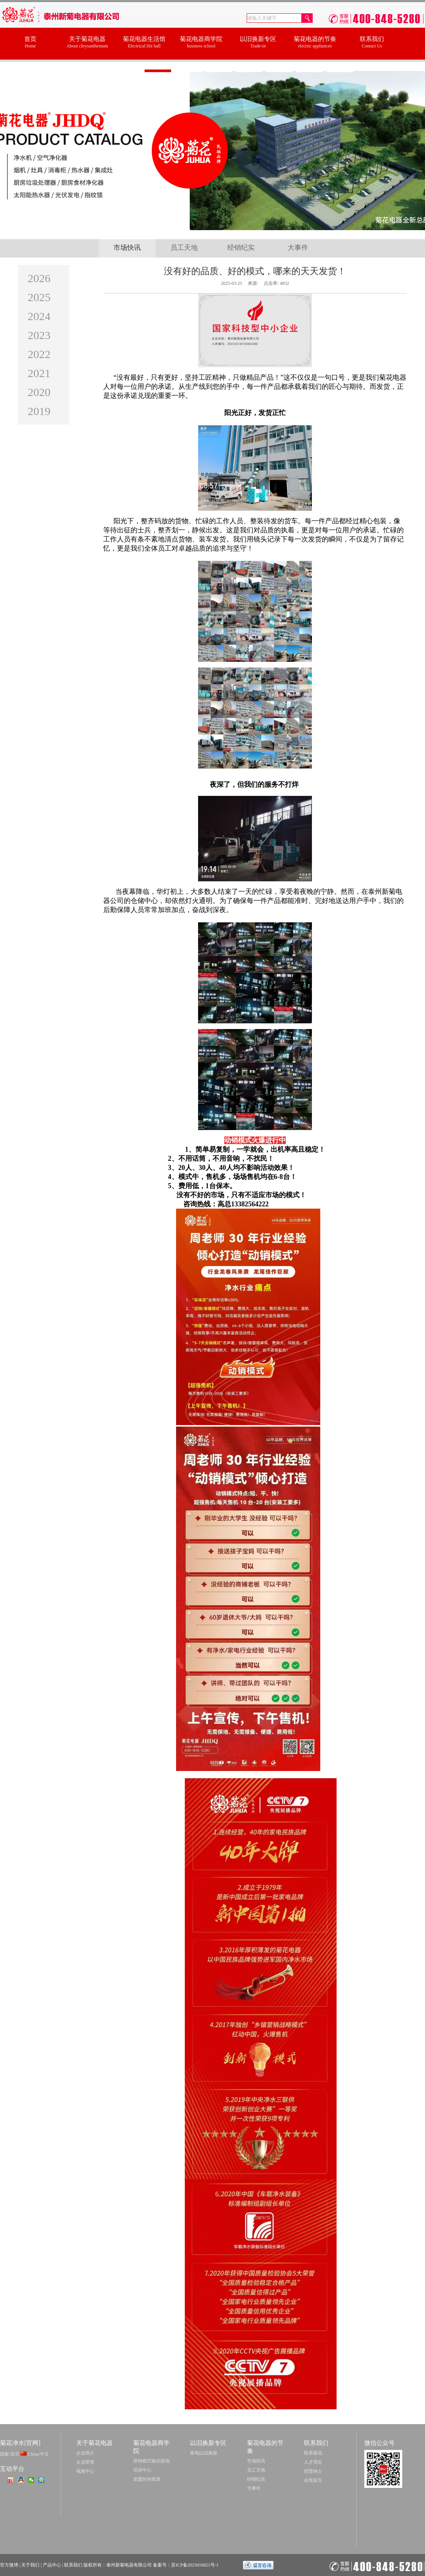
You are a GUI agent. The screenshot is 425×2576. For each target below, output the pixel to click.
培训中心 (142, 2470)
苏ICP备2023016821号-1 (195, 2565)
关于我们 (30, 2565)
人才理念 (313, 2462)
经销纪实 (241, 247)
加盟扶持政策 (147, 2479)
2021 (39, 373)
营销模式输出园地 (151, 2461)
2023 (39, 335)
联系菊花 (313, 2453)
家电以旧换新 (203, 2453)
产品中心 (52, 2565)
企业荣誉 (85, 2462)
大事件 (298, 247)
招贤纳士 (313, 2471)
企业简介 (85, 2453)
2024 (39, 316)
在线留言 (313, 2480)
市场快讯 (127, 247)
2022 (39, 354)
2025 (39, 297)
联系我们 (73, 2565)
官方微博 (9, 2565)
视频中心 (85, 2471)
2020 (39, 392)
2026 (39, 278)
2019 (39, 411)
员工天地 (184, 247)
